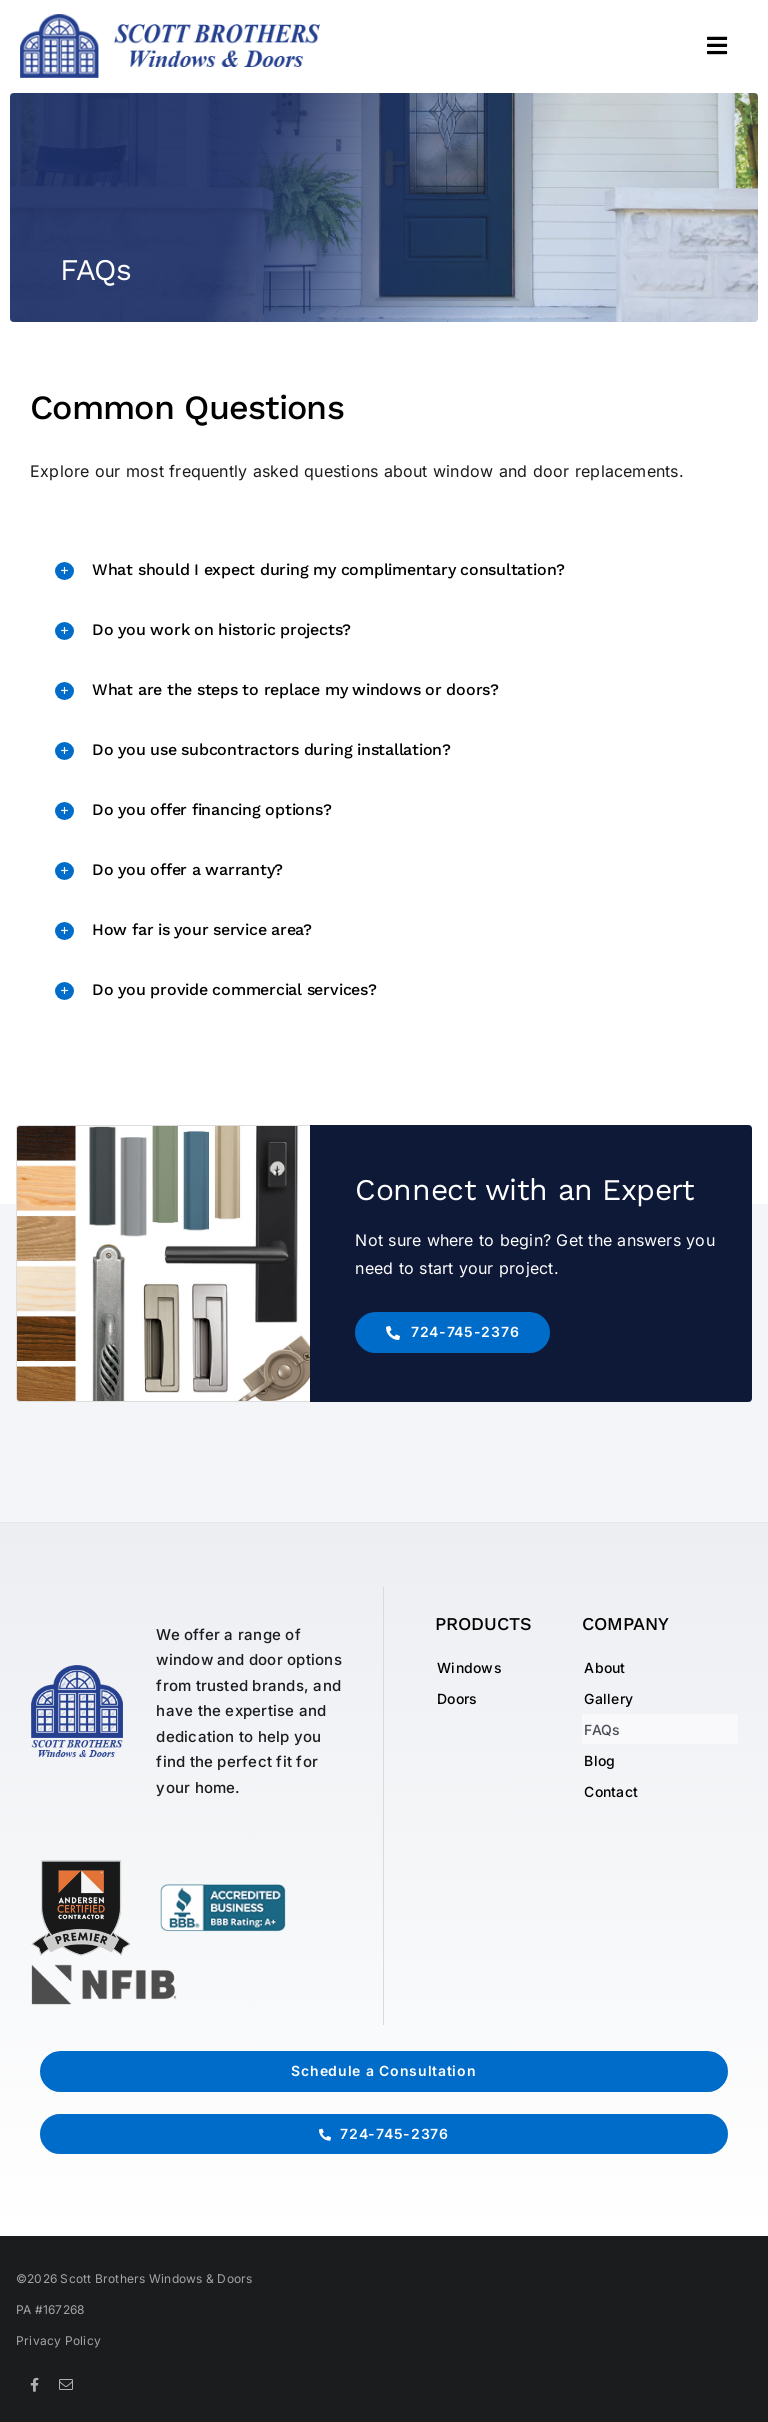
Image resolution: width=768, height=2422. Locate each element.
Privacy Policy (58, 2340)
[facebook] (34, 2385)
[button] (384, 570)
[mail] (66, 2385)
